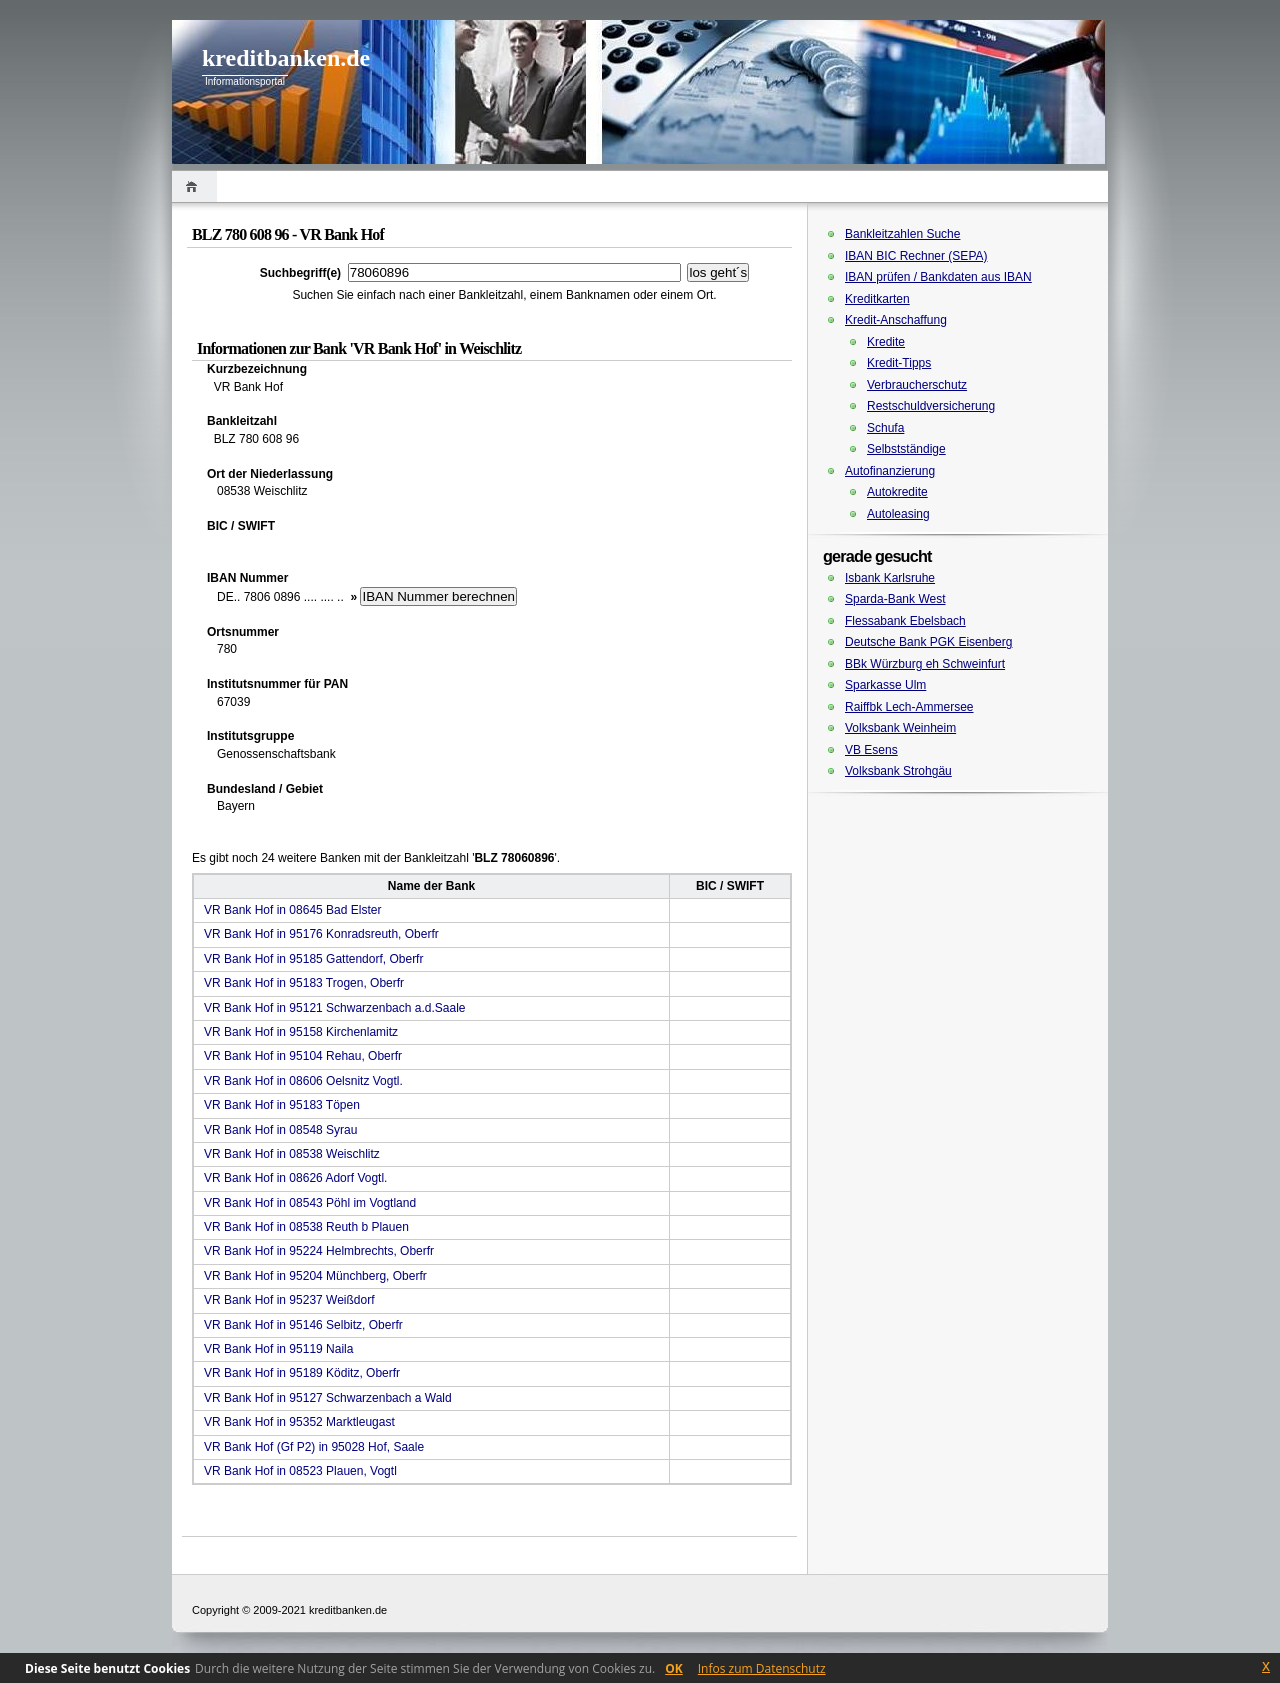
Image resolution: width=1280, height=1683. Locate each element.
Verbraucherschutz (917, 385)
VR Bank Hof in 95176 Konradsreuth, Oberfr (321, 934)
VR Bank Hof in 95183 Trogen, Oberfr (304, 983)
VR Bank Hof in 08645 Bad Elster (292, 910)
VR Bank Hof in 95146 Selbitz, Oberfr (303, 1325)
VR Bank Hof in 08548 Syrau (280, 1130)
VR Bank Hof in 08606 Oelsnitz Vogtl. (303, 1081)
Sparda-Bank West (895, 599)
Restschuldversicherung (931, 406)
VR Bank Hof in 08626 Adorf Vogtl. (295, 1178)
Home (194, 186)
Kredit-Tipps (899, 363)
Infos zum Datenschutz (762, 1668)
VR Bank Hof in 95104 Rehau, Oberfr (303, 1056)
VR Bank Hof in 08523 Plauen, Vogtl (300, 1471)
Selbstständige (906, 449)
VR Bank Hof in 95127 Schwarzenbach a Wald (328, 1398)
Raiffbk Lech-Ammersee (909, 707)
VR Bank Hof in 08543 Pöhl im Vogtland (310, 1203)
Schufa (885, 428)
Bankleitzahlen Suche (902, 234)
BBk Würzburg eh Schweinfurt (925, 664)
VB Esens (871, 750)
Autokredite (897, 492)
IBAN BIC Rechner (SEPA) (916, 256)
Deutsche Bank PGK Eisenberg (928, 642)
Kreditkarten (877, 299)
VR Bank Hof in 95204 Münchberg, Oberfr (315, 1276)
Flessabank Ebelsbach (905, 621)
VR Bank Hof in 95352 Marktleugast (299, 1422)
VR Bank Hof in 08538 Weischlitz (292, 1154)
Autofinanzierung (890, 471)
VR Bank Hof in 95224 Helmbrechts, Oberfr (319, 1251)
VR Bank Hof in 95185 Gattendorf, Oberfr (313, 959)
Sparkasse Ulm (885, 685)
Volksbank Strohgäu (898, 771)
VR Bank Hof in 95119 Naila (278, 1349)
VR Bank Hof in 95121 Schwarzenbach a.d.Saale (335, 1008)
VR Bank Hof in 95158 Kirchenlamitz (301, 1032)
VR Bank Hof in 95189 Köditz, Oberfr (302, 1373)
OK (674, 1668)
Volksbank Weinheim (900, 728)
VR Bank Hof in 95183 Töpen (282, 1105)
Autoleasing (898, 514)
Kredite (886, 342)
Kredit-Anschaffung (896, 320)
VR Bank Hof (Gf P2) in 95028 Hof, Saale (314, 1447)
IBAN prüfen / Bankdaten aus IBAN (938, 277)
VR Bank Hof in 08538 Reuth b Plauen (306, 1227)
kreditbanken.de (286, 58)
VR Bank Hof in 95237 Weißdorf (289, 1300)
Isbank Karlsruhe (890, 578)
